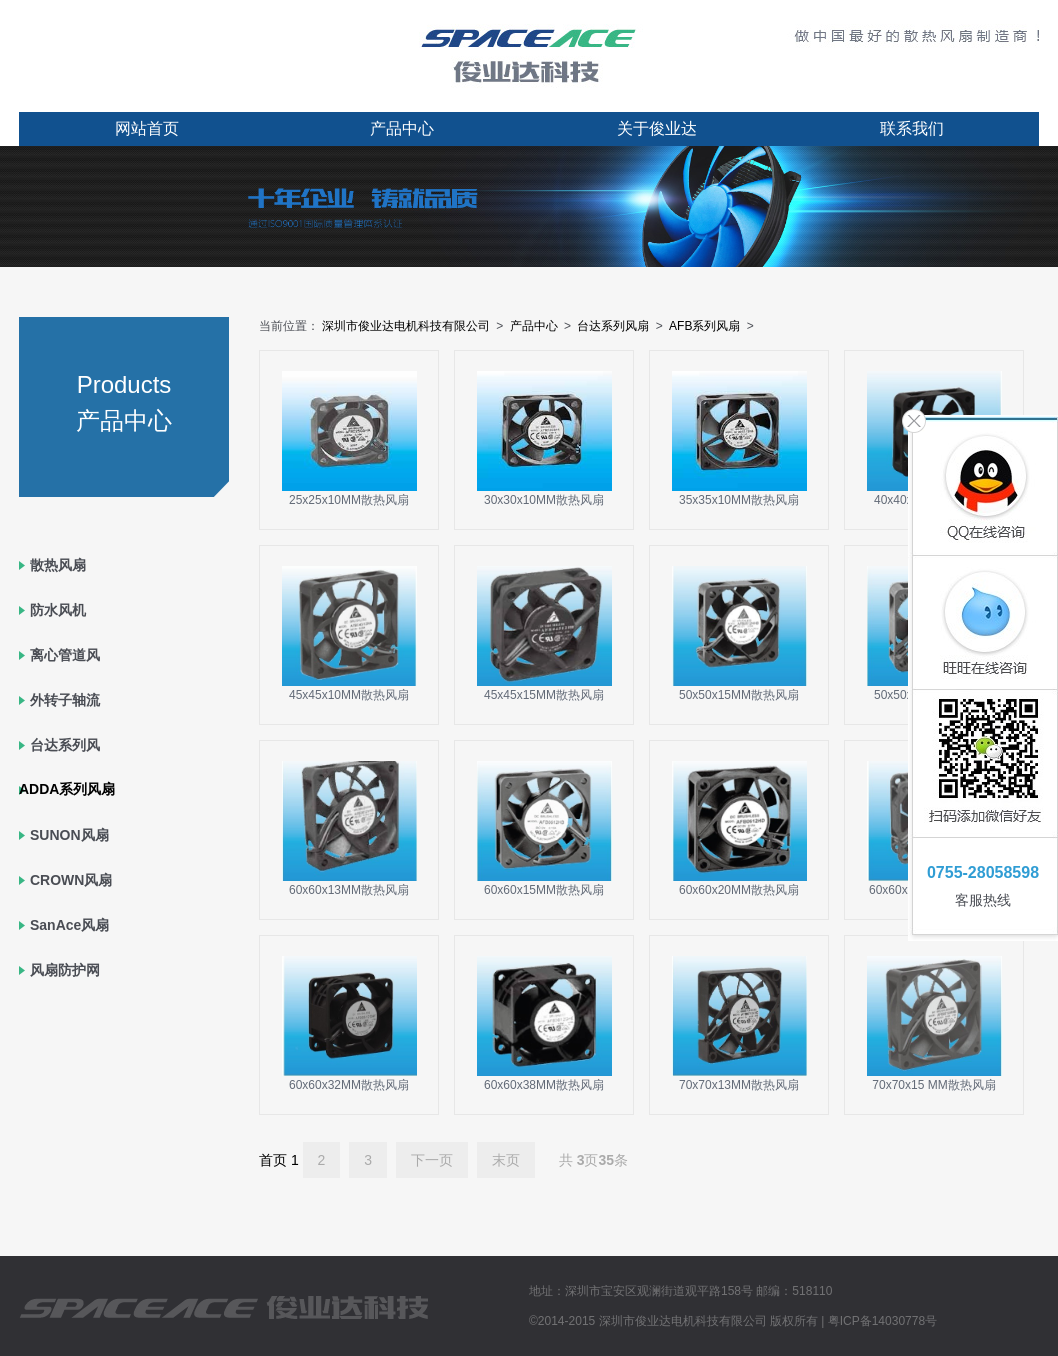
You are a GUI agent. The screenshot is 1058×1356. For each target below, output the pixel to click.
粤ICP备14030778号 (882, 1321)
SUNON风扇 (69, 835)
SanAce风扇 (69, 925)
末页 (506, 1160)
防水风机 (58, 610)
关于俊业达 (657, 128)
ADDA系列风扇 (67, 789)
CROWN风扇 (71, 880)
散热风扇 (58, 565)
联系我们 (912, 128)
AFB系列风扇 (704, 326)
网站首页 (147, 128)
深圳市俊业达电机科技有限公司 (406, 326)
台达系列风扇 (613, 326)
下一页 (432, 1160)
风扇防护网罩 (65, 992)
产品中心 (402, 128)
